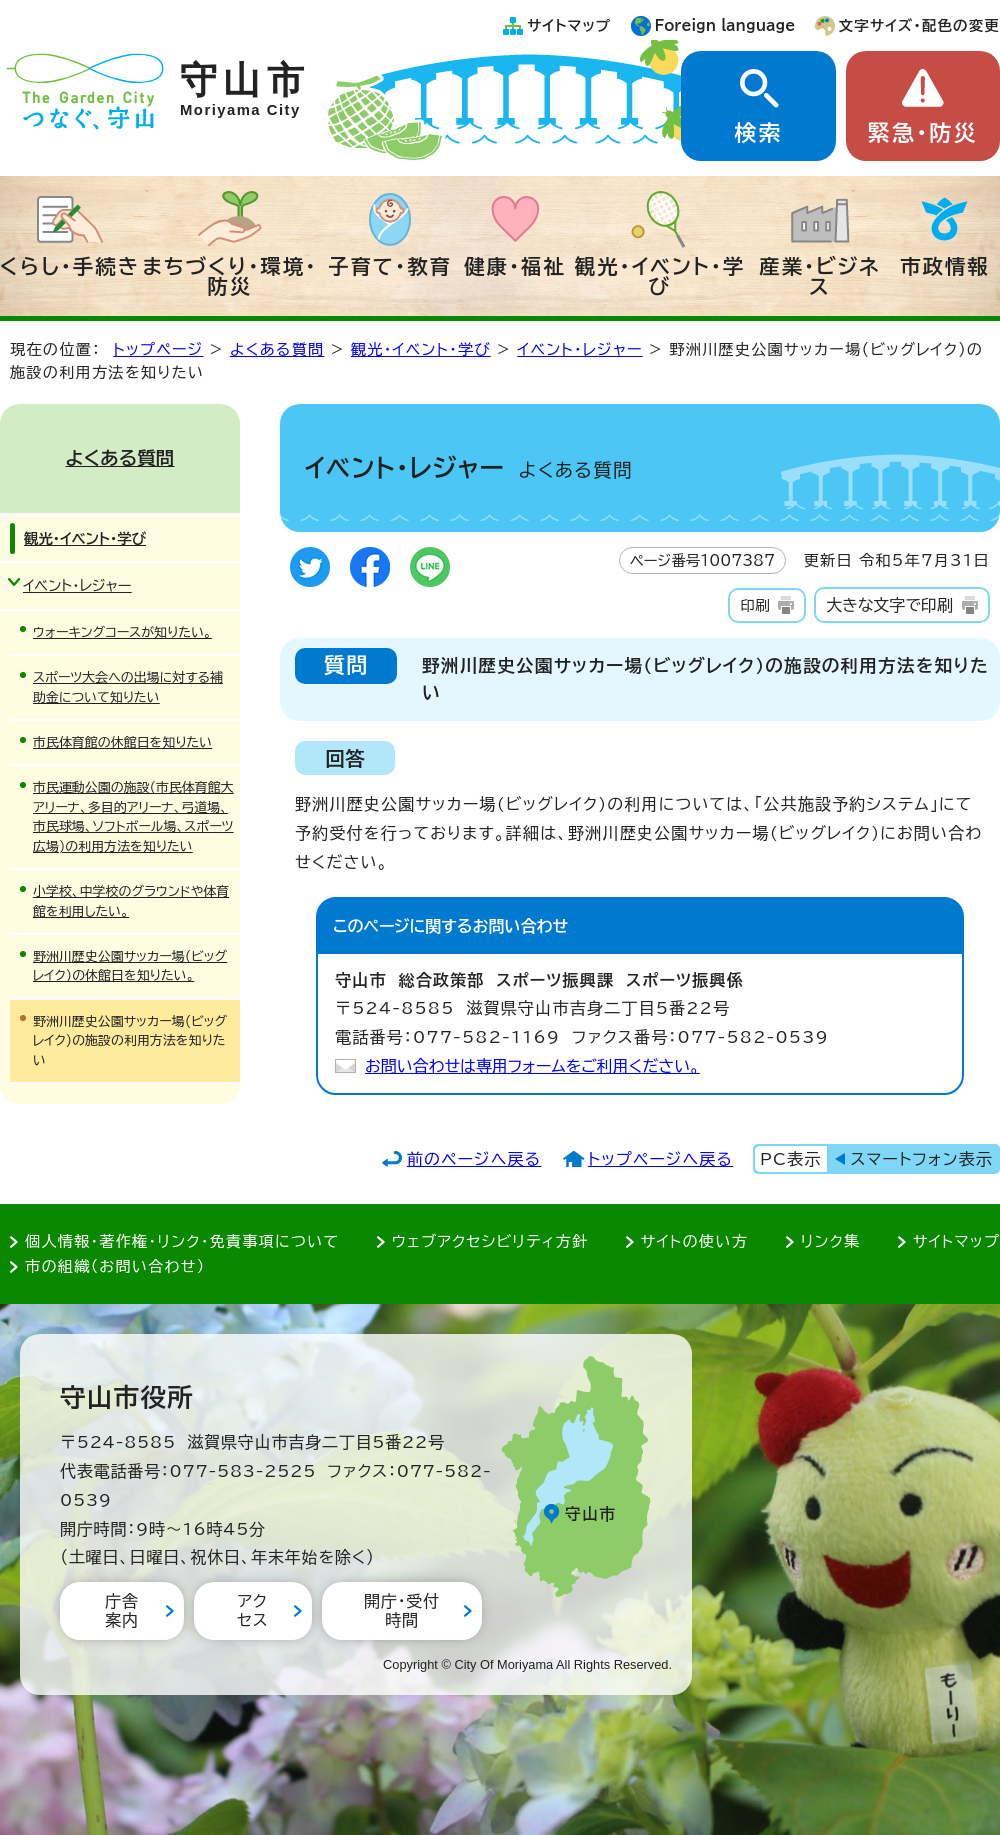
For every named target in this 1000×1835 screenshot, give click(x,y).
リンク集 (831, 1241)
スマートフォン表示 (922, 1159)
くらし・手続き (70, 266)
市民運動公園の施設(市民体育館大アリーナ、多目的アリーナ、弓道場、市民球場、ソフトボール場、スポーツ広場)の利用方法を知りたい (133, 816)
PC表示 (790, 1159)
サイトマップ (569, 25)
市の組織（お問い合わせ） (115, 1266)
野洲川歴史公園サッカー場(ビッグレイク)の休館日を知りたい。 (130, 966)
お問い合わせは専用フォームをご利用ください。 (532, 1066)
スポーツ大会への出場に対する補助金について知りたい (128, 687)
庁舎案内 (122, 1610)
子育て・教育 (390, 266)
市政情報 (945, 266)
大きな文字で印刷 (889, 605)
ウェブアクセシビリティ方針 (490, 1241)
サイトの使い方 (694, 1241)
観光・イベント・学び (660, 276)
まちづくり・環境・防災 (230, 276)
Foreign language (725, 25)
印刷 (754, 605)
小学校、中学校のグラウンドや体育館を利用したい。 (131, 901)
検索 (758, 133)
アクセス (252, 1610)
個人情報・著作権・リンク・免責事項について (182, 1241)
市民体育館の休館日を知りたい (122, 742)
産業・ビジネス (819, 276)
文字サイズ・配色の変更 (919, 25)
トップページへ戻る (660, 1159)
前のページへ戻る (474, 1159)
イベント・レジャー (579, 349)
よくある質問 (277, 349)
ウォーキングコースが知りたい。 (122, 632)
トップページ (158, 349)
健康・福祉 (515, 266)
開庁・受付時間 (402, 1610)
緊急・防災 (923, 133)
